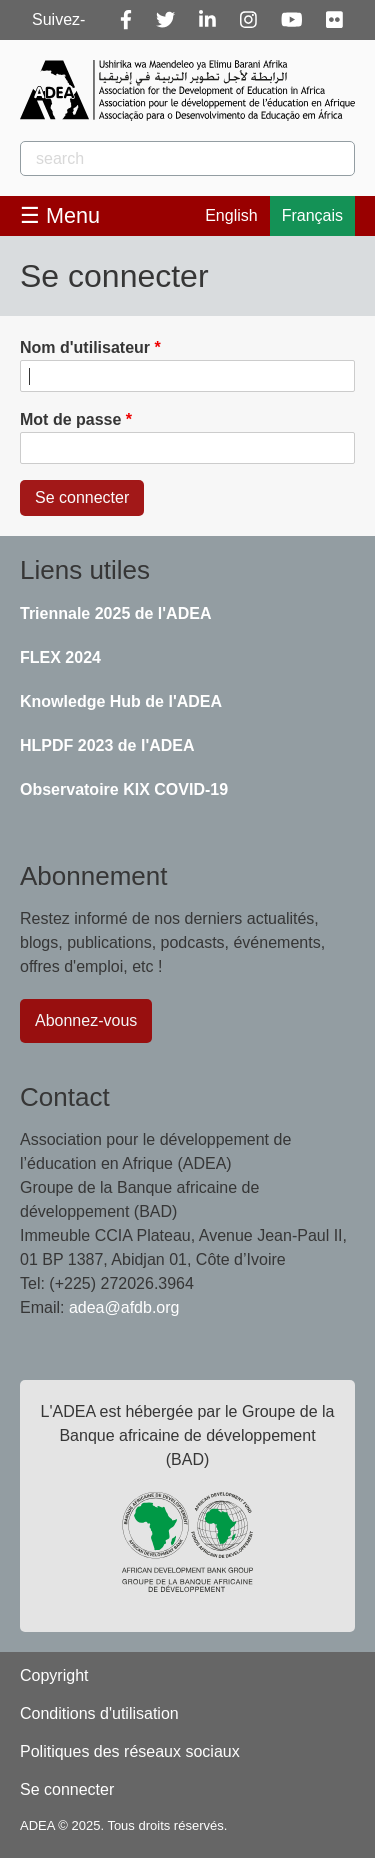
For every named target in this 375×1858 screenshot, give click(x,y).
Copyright (54, 1675)
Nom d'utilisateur (85, 347)
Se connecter (67, 1789)
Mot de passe (70, 419)
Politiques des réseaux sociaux (130, 1751)
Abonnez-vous (86, 1020)
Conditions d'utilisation (99, 1713)
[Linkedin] (207, 20)
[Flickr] (334, 20)
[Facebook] (126, 20)
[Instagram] (248, 20)
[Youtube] (292, 20)
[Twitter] (165, 20)
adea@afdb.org (124, 1307)
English (231, 215)
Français (312, 215)
